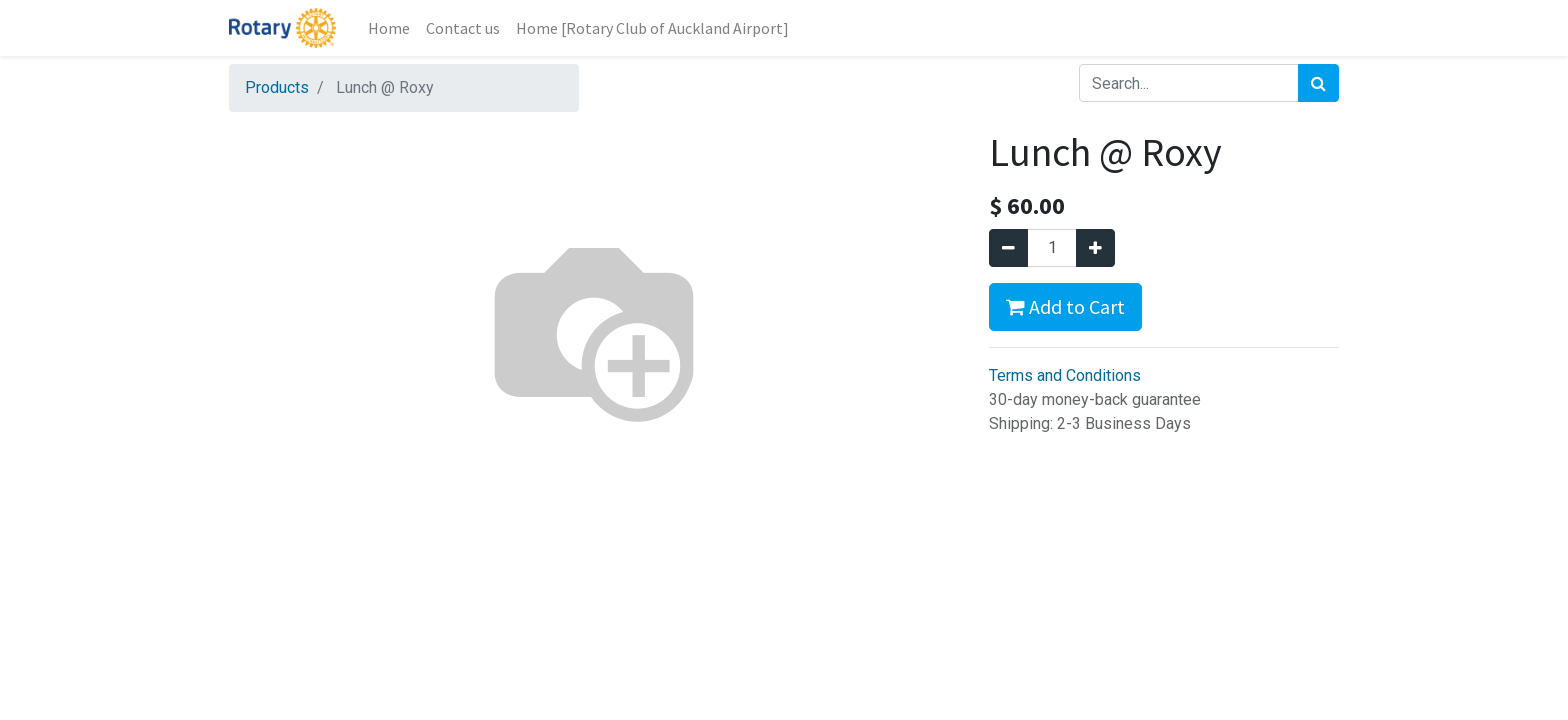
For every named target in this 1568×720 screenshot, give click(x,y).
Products (277, 87)
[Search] (1318, 83)
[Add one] (1095, 248)
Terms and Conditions (1065, 375)
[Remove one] (1008, 248)
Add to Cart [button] (1065, 306)
